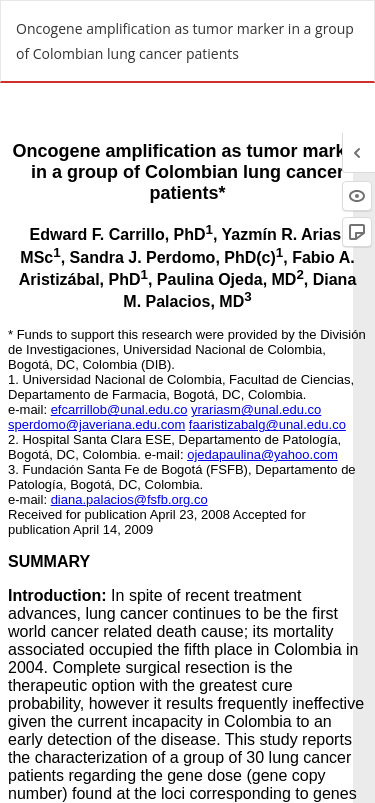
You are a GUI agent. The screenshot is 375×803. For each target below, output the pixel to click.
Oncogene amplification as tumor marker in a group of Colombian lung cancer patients (185, 41)
